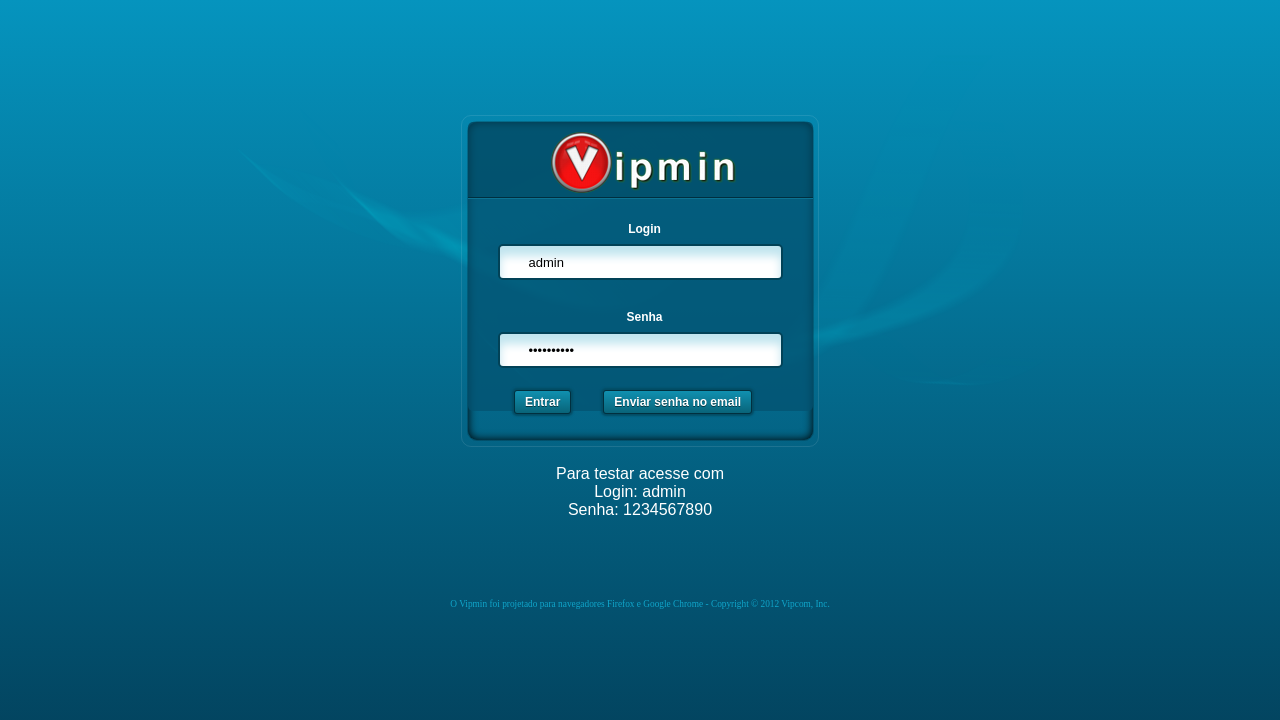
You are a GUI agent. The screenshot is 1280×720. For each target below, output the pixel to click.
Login (644, 229)
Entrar (542, 402)
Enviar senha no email (677, 402)
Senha (644, 317)
